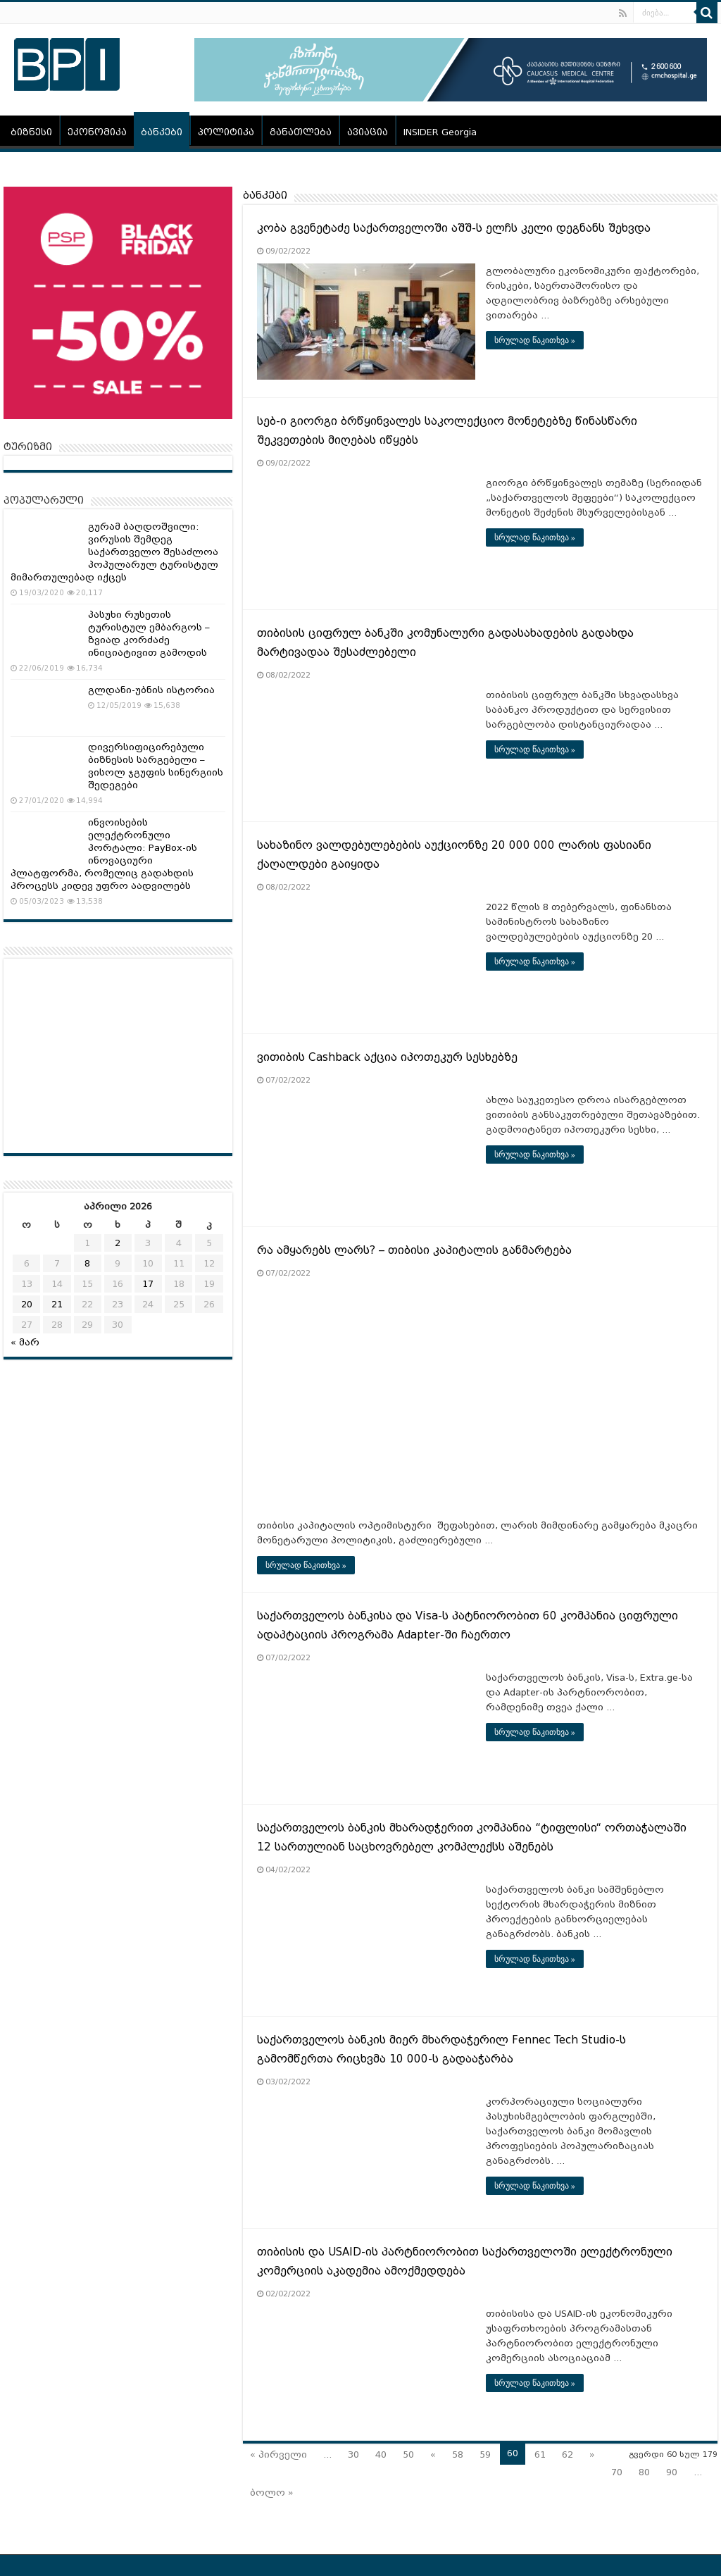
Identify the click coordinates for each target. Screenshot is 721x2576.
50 (408, 2454)
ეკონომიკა (97, 132)
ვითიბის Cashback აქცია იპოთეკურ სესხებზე (387, 1057)
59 (485, 2454)
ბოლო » (272, 2493)
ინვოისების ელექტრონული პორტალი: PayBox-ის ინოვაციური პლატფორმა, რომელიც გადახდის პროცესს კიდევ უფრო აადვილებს (104, 854)
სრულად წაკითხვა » (534, 340)
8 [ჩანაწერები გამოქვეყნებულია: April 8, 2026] (87, 1263)
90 (671, 2472)
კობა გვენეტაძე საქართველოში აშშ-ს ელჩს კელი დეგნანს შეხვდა (454, 228)
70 (616, 2472)
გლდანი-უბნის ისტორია (151, 690)
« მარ (25, 1342)
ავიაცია (367, 132)
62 (567, 2454)
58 (457, 2454)
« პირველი (278, 2454)
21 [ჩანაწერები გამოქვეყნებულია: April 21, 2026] (57, 1304)
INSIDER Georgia (440, 132)
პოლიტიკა (226, 132)
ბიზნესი (31, 132)
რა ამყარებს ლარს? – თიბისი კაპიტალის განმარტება (414, 1250)
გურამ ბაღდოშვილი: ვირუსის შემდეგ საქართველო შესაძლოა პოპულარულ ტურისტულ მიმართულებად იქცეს (114, 552)
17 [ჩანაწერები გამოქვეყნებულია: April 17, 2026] (147, 1284)
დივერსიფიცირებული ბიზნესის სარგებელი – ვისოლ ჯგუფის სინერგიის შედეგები (155, 766)
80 (644, 2472)
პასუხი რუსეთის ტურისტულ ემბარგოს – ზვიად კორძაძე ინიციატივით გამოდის (149, 634)
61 (540, 2454)
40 (381, 2454)
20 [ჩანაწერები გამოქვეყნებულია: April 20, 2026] (26, 1304)
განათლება (301, 132)
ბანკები (161, 132)
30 (353, 2454)
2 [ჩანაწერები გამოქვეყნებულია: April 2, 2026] (117, 1243)
